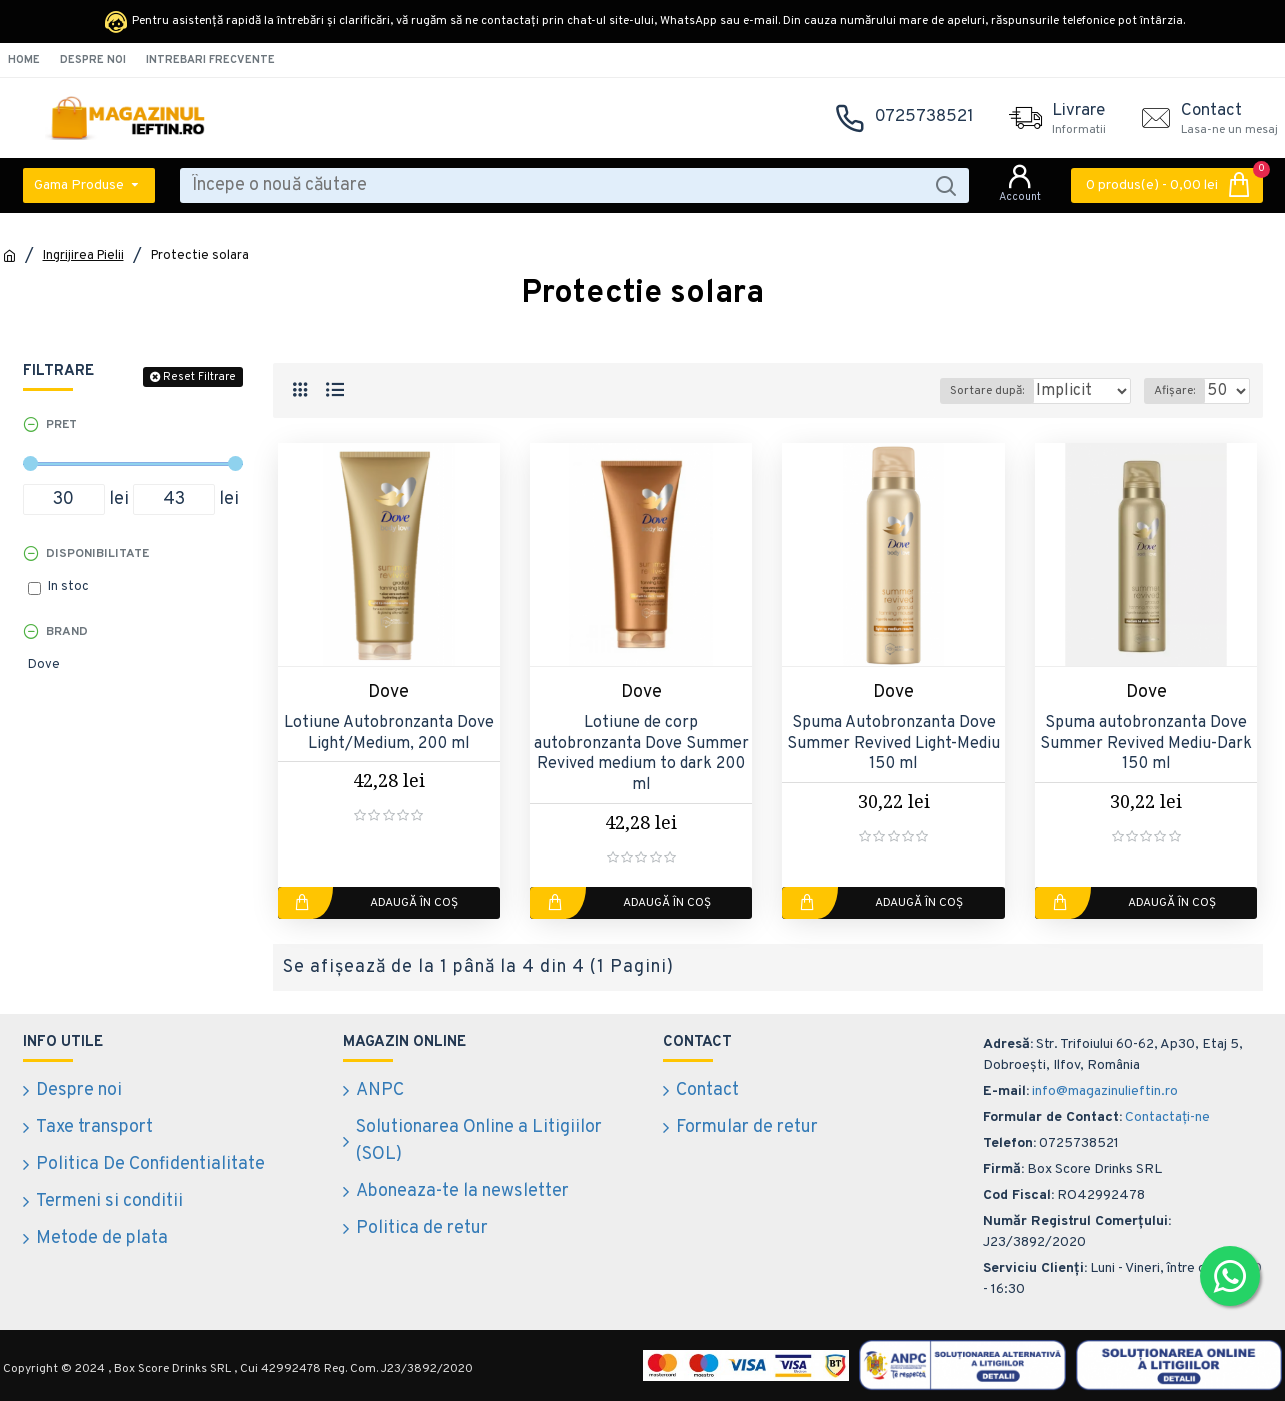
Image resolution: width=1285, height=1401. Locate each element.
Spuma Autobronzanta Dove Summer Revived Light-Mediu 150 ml (893, 744)
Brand (67, 632)
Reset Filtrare (199, 377)
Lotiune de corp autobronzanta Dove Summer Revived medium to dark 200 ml (641, 754)
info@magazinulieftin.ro (1105, 1091)
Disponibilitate (97, 554)
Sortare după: (957, 391)
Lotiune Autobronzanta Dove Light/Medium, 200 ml (389, 733)
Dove (388, 692)
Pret (61, 425)
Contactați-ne (1167, 1117)
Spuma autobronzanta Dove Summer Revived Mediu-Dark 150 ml (1146, 744)
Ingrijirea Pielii (83, 256)
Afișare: (1180, 391)
